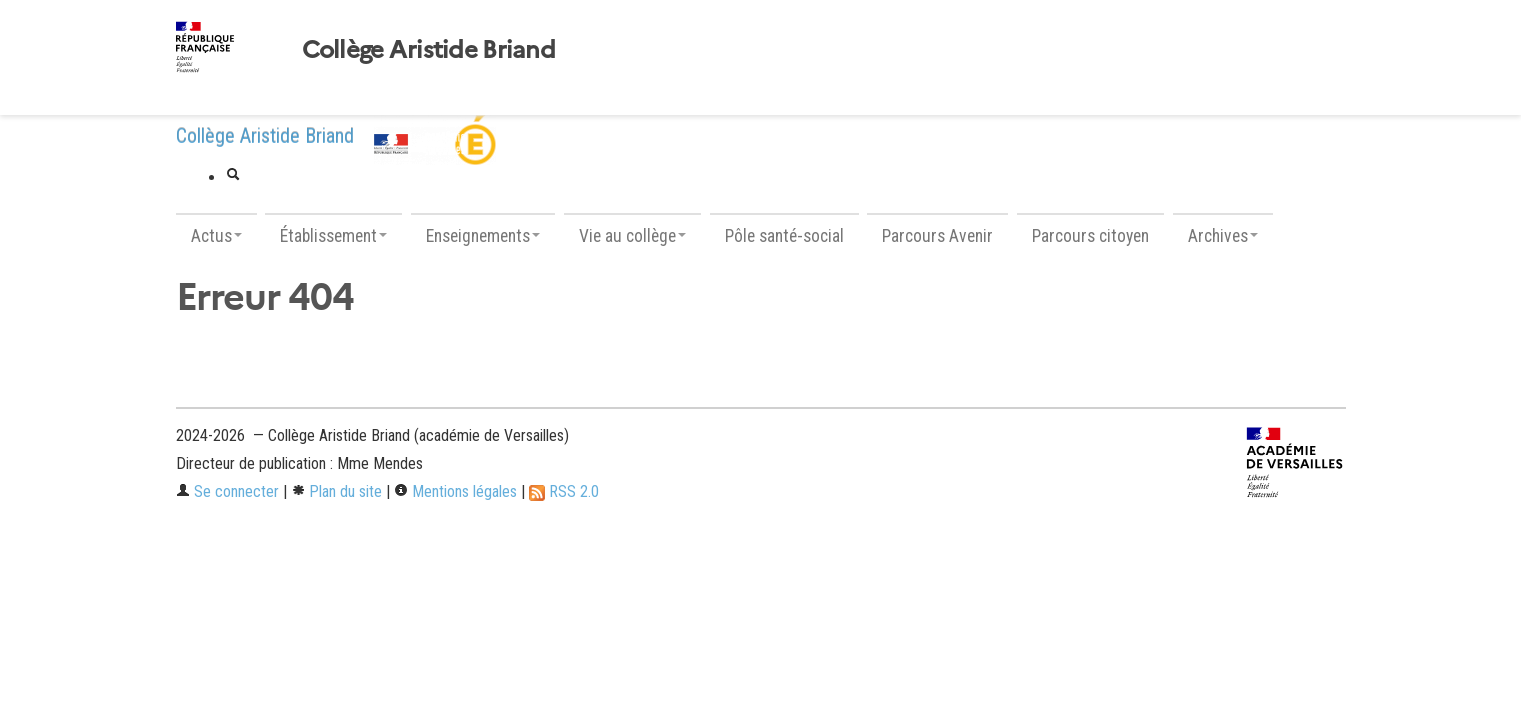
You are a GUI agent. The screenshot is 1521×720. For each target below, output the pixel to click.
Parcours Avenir (937, 236)
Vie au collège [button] (632, 236)
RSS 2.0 (564, 491)
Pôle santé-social (784, 236)
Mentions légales (455, 491)
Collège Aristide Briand (428, 50)
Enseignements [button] (483, 236)
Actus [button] (216, 236)
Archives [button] (1223, 236)
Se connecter (227, 491)
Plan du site (336, 491)
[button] (233, 176)
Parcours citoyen (1090, 236)
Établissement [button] (333, 236)
